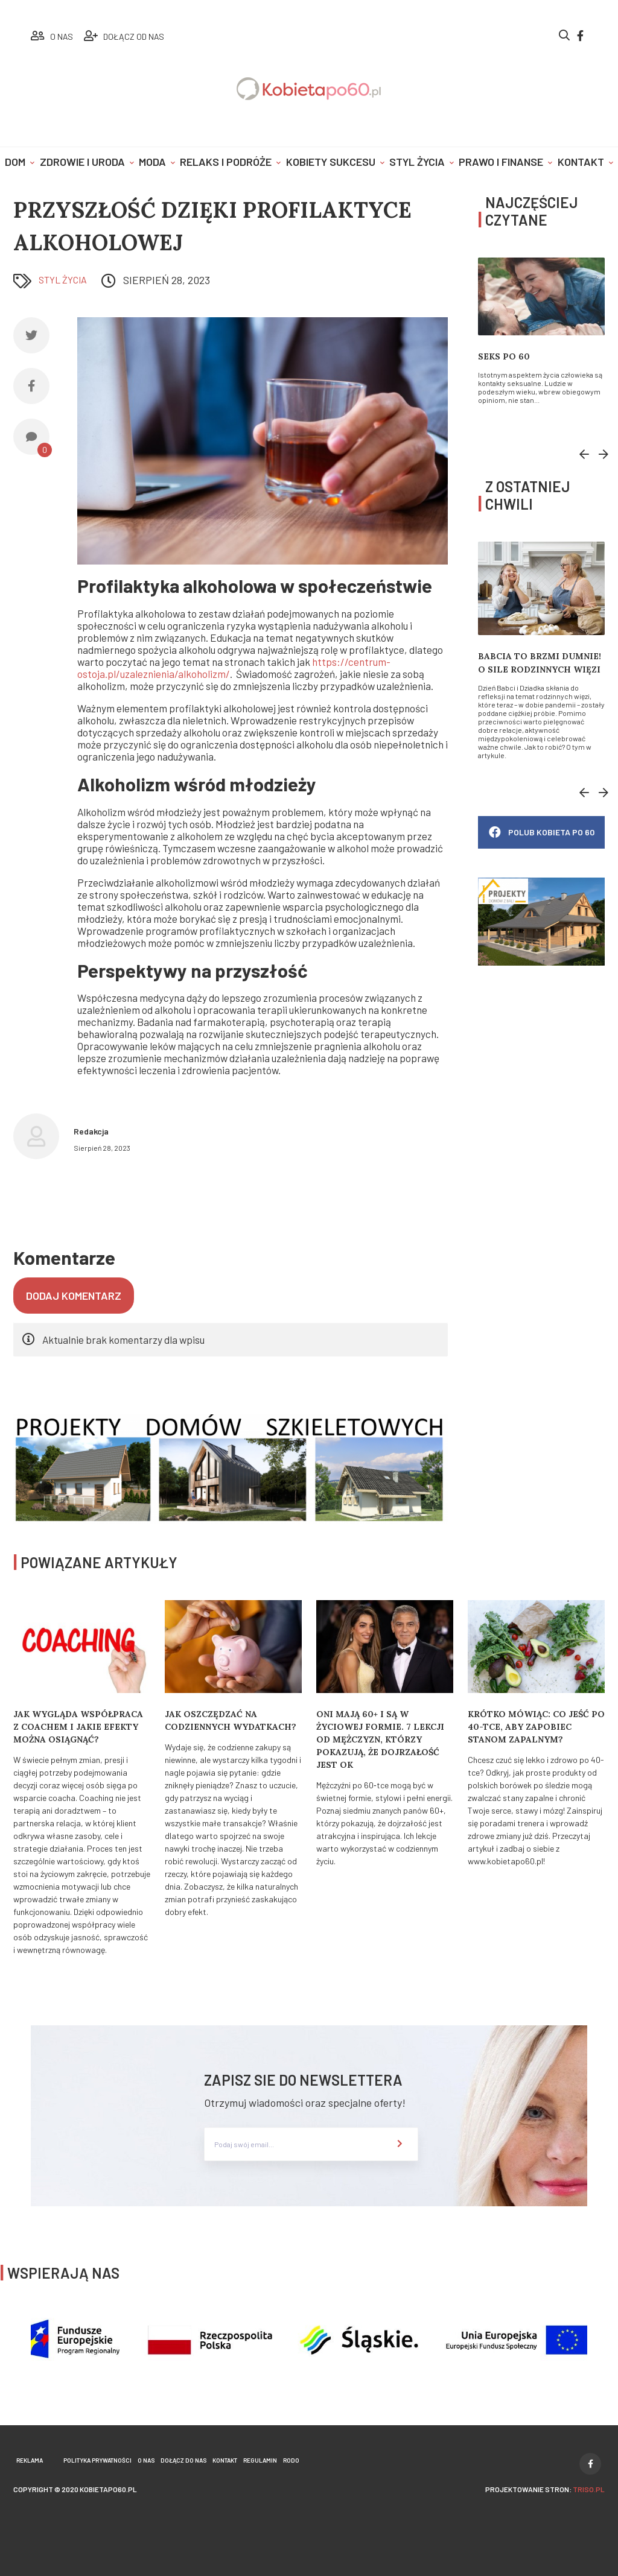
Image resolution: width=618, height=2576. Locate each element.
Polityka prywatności (97, 2460)
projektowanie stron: (545, 2489)
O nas (146, 2460)
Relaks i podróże (226, 161)
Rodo (291, 2460)
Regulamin (260, 2460)
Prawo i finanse (501, 161)
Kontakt (581, 161)
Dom (15, 161)
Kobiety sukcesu (330, 161)
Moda (152, 161)
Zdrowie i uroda (82, 161)
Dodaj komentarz (73, 1296)
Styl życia (417, 161)
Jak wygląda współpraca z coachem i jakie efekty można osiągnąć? (78, 1727)
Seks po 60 (504, 356)
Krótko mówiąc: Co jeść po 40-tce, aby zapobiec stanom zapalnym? (536, 1727)
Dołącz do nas (183, 2460)
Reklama (29, 2460)
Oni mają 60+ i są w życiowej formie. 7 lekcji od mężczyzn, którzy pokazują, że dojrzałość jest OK (380, 1739)
